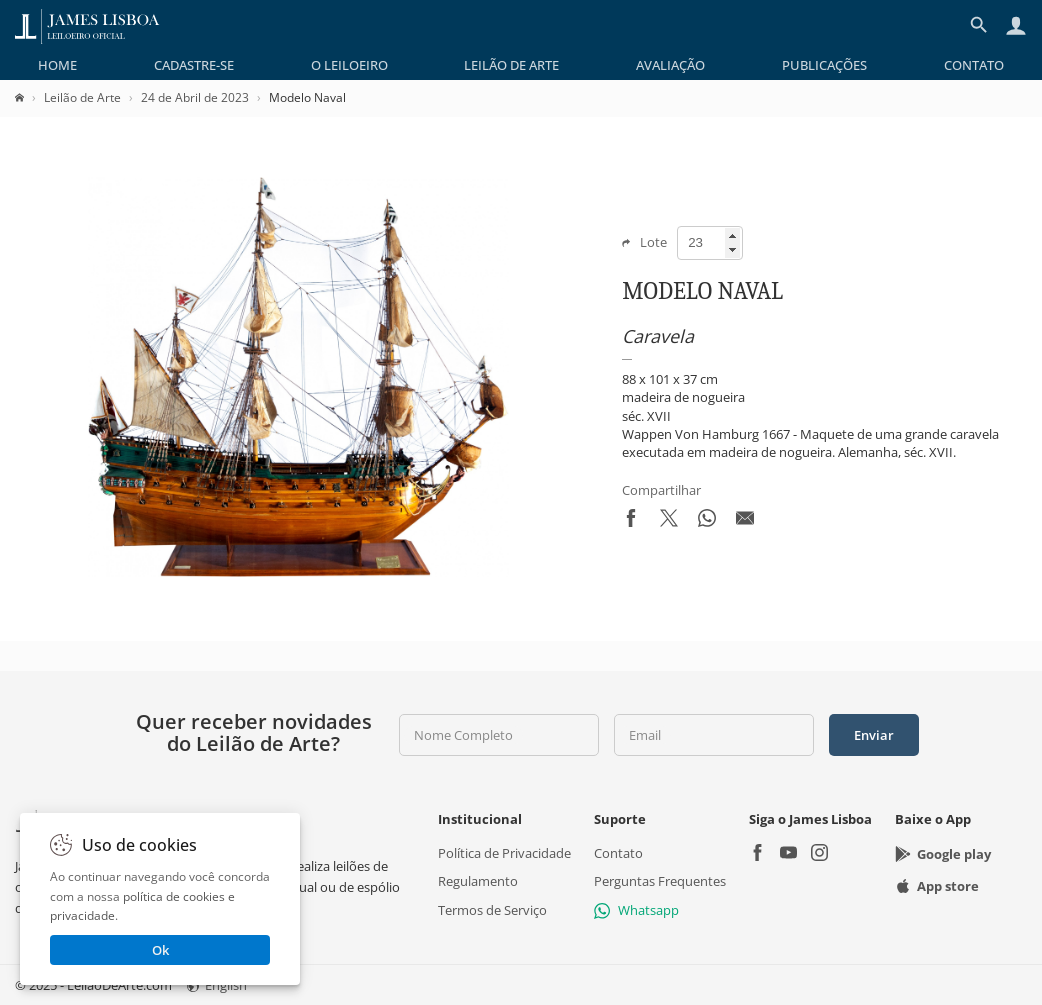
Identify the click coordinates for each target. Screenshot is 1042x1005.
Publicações (824, 65)
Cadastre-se (194, 65)
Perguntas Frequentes (660, 881)
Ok (160, 950)
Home (57, 65)
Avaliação (670, 65)
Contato (974, 65)
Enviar (874, 735)
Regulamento (478, 881)
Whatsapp (636, 910)
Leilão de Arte (511, 65)
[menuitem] (57, 65)
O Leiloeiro (349, 65)
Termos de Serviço (492, 910)
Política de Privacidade (504, 853)
